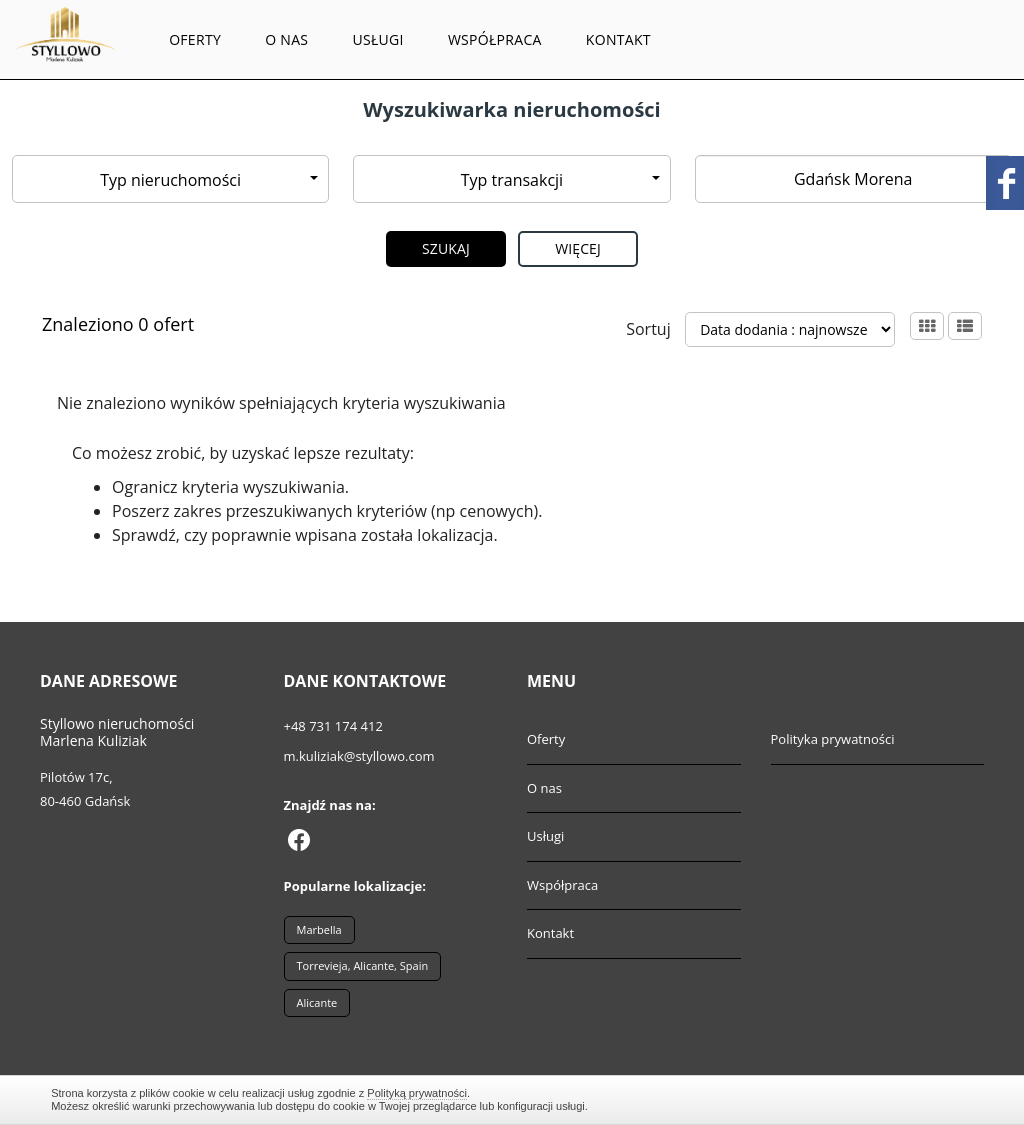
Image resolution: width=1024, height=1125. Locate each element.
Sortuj (648, 329)
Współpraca (495, 39)
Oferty (195, 39)
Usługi (377, 39)
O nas (286, 39)
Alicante (317, 1002)
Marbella (319, 929)
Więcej (578, 248)
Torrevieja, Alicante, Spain (363, 965)
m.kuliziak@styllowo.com (359, 756)
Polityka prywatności (833, 739)
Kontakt (618, 39)
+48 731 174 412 (333, 726)
